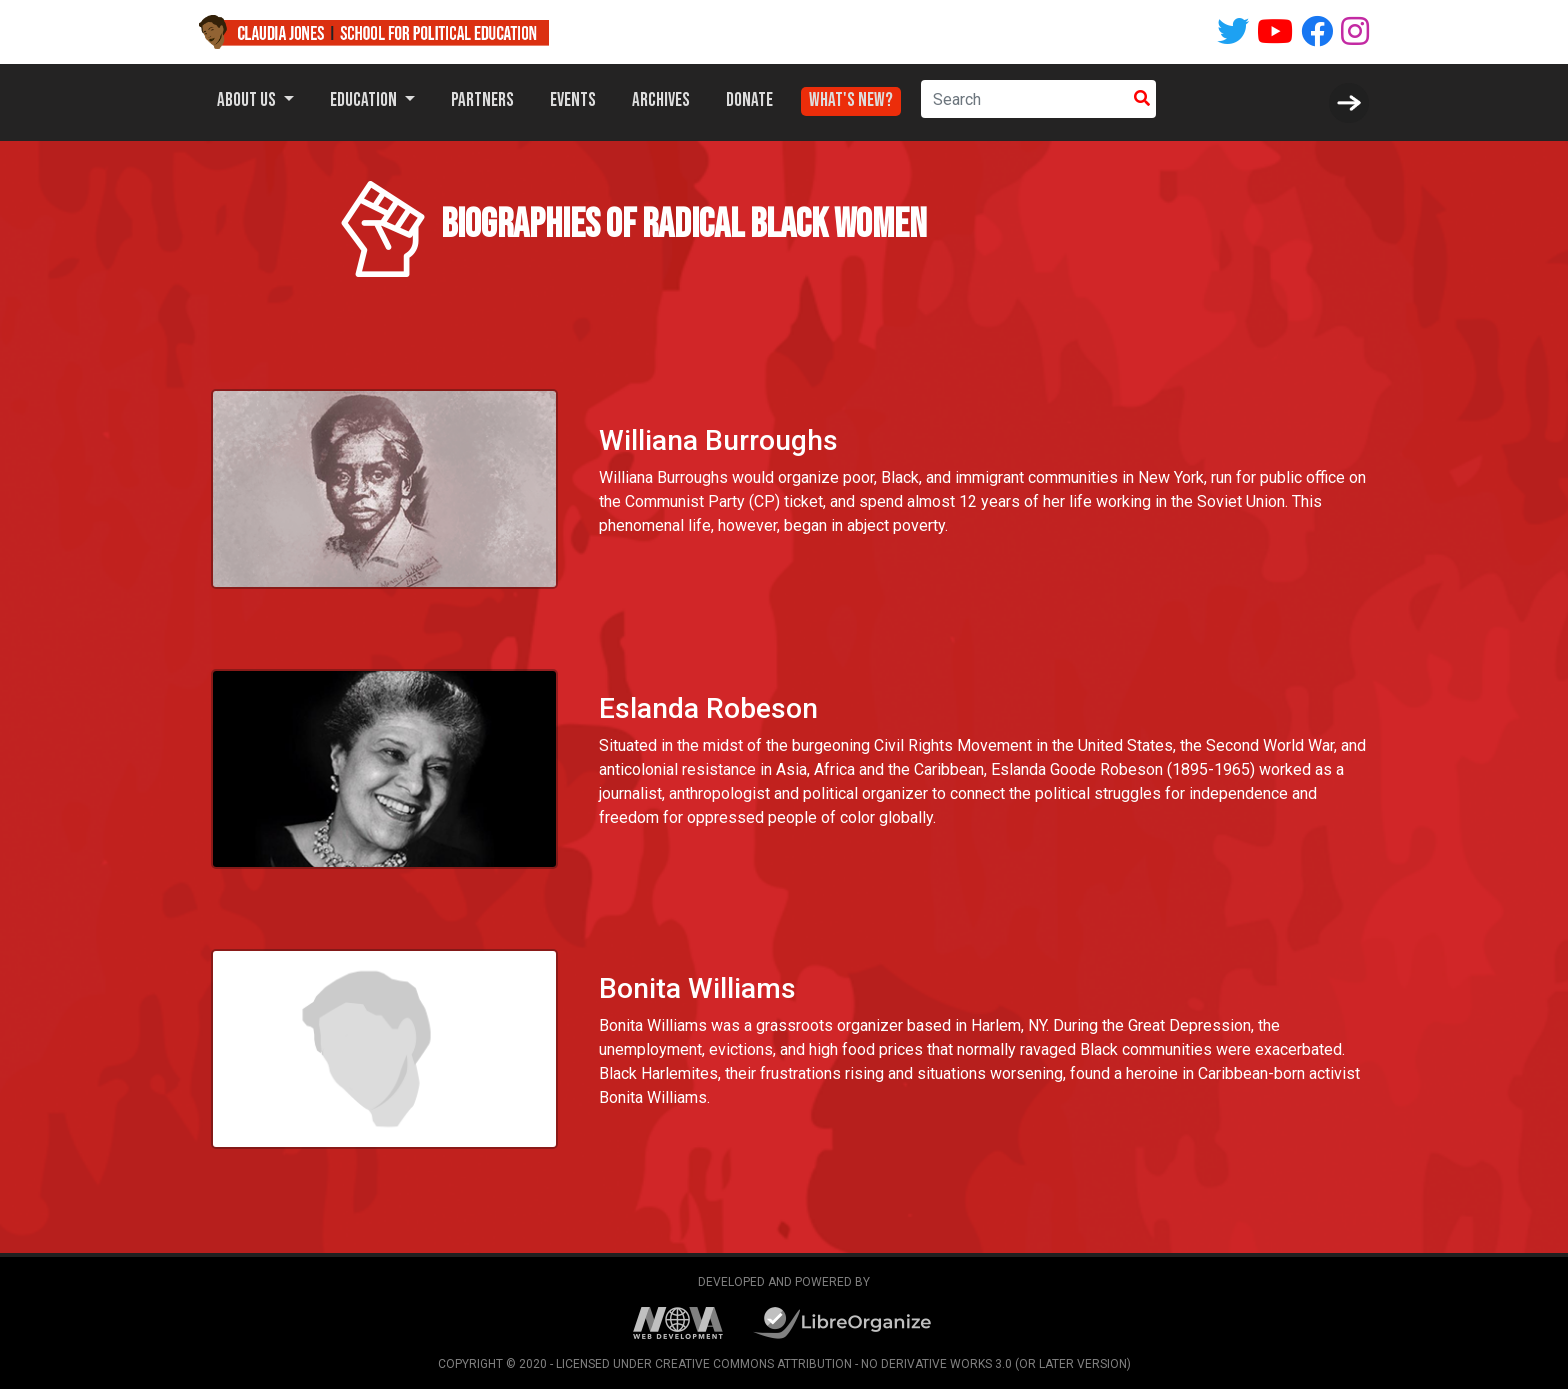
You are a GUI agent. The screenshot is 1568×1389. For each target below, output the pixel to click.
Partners (482, 100)
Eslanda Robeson (706, 708)
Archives (661, 100)
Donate (749, 100)
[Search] (1024, 99)
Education (365, 100)
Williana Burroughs (718, 440)
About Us (248, 100)
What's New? (851, 95)
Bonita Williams (694, 988)
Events (573, 100)
